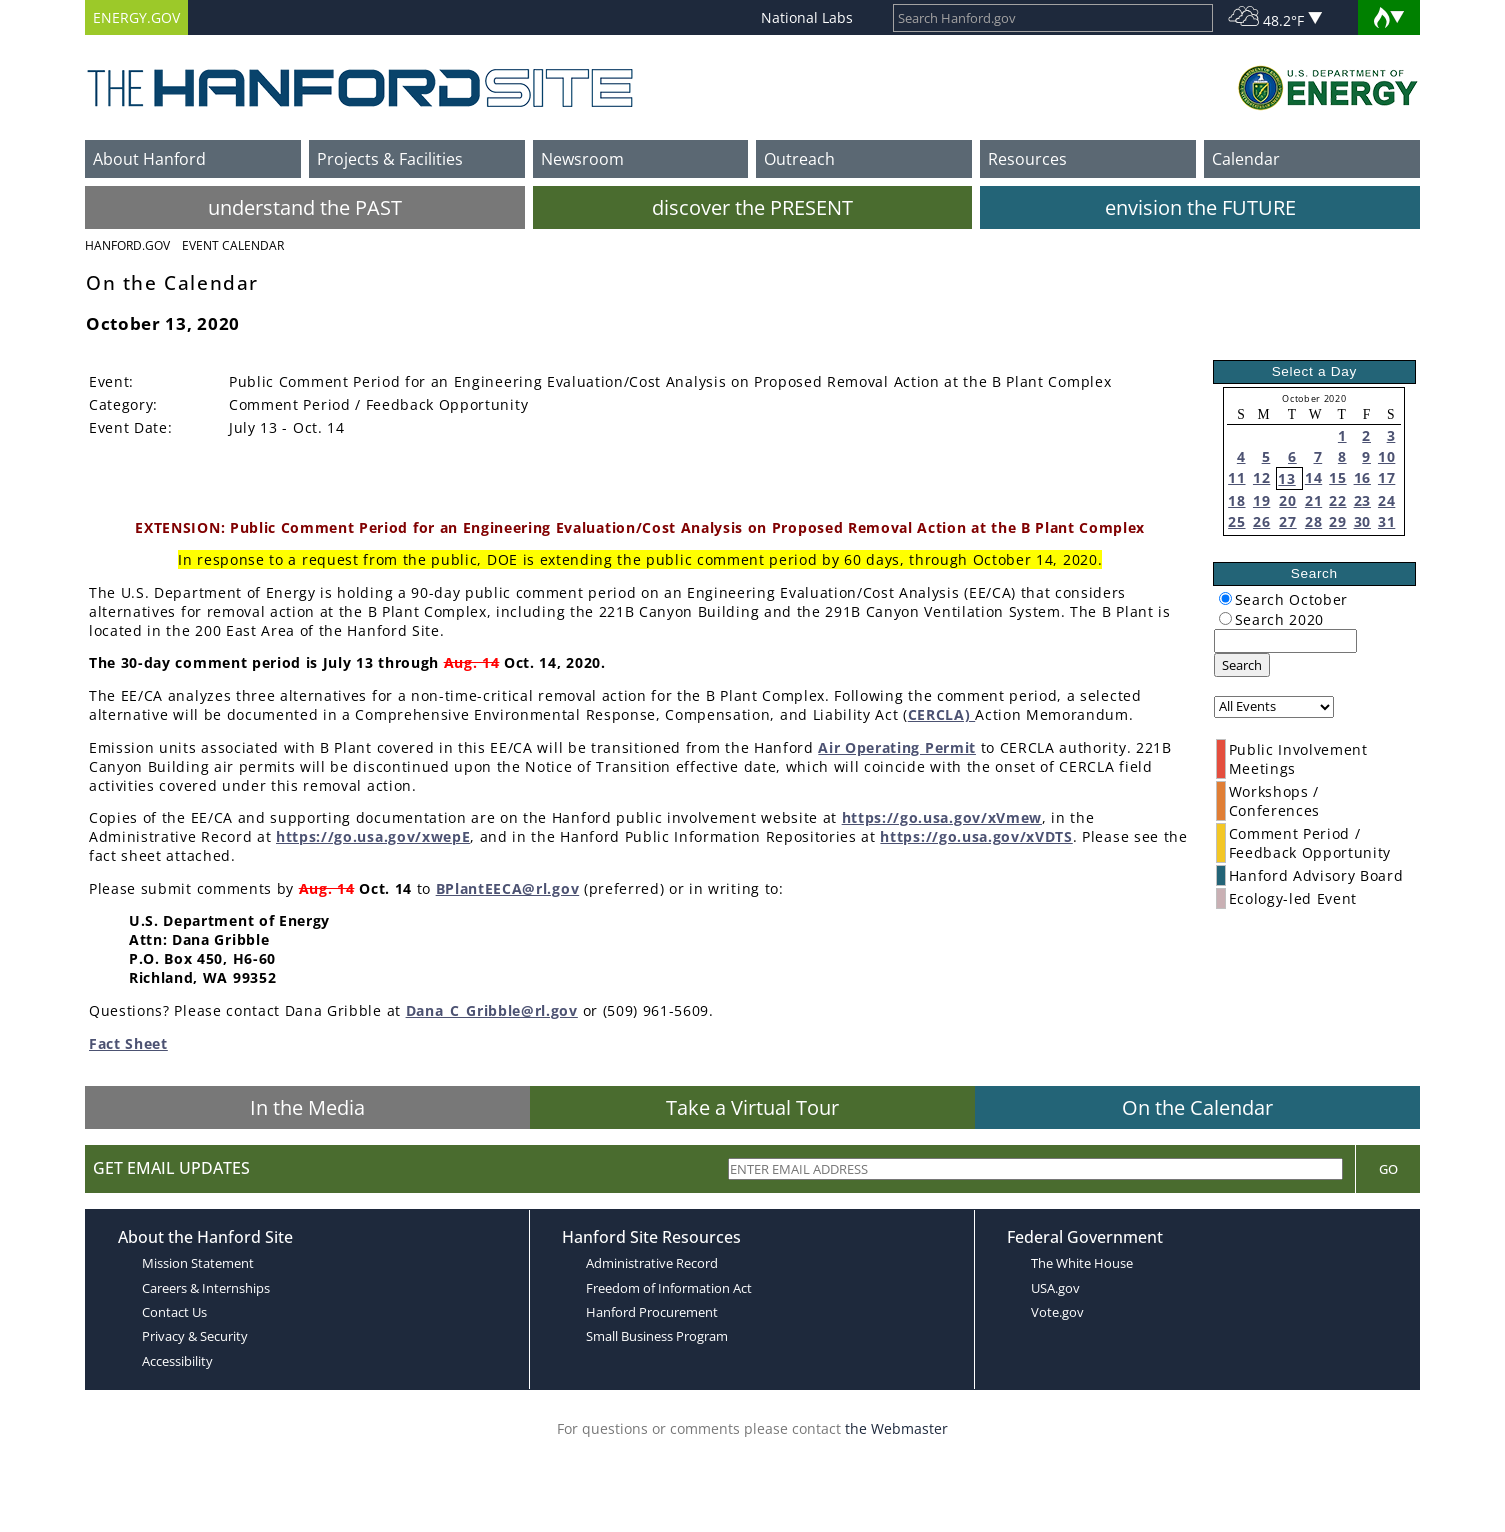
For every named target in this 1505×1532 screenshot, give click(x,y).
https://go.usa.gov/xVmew (942, 817)
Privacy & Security (195, 1336)
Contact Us (174, 1312)
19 (1261, 500)
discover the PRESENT (752, 207)
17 (1386, 477)
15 (1337, 477)
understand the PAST (305, 207)
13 (1286, 478)
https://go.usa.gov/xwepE (373, 836)
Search (1242, 665)
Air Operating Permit (897, 747)
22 (1337, 500)
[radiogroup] (1225, 598)
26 (1261, 521)
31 (1386, 521)
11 (1236, 477)
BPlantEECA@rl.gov (508, 888)
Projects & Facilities (390, 159)
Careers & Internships (206, 1288)
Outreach (799, 159)
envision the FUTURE (1200, 207)
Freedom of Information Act (669, 1288)
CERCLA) (941, 714)
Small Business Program (657, 1336)
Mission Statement (198, 1263)
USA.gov (1055, 1288)
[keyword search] (1285, 641)
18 (1236, 500)
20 (1287, 500)
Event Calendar (233, 245)
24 (1386, 500)
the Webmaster (896, 1428)
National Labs (807, 17)
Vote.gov (1057, 1312)
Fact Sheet (128, 1043)
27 (1287, 521)
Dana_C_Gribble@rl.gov (492, 1010)
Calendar (1246, 159)
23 (1362, 500)
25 (1236, 521)
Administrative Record (652, 1263)
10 (1386, 456)
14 (1313, 477)
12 (1261, 477)
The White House (1082, 1263)
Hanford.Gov (127, 245)
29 (1337, 521)
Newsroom (582, 159)
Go (1388, 1169)
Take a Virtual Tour (752, 1107)
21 (1313, 500)
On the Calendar (1197, 1107)
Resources (1027, 159)
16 (1362, 477)
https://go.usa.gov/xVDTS (976, 836)
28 (1313, 521)
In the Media (307, 1107)
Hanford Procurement (652, 1312)
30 (1362, 521)
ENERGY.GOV (136, 17)
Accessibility (177, 1361)
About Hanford (149, 159)
